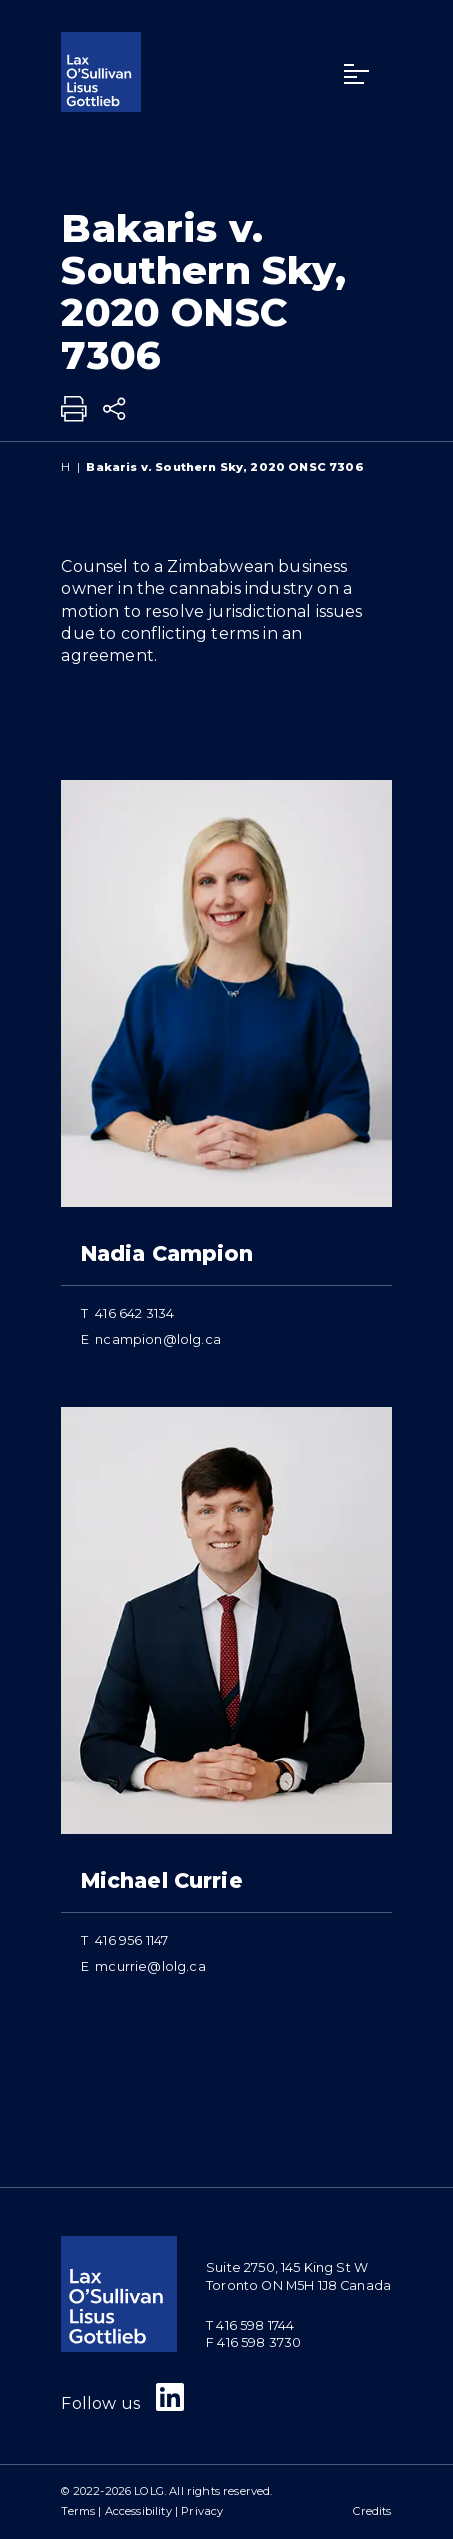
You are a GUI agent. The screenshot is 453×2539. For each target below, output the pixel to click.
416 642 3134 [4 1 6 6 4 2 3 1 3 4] (134, 1313)
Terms (78, 2511)
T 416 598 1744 (250, 2325)
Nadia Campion (167, 1253)
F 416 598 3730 (253, 2342)
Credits (372, 2511)
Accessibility (138, 2511)
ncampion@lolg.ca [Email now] (158, 1339)
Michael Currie (162, 1880)
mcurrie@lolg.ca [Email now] (150, 1966)
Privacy (202, 2511)
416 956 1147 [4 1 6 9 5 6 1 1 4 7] (131, 1940)
